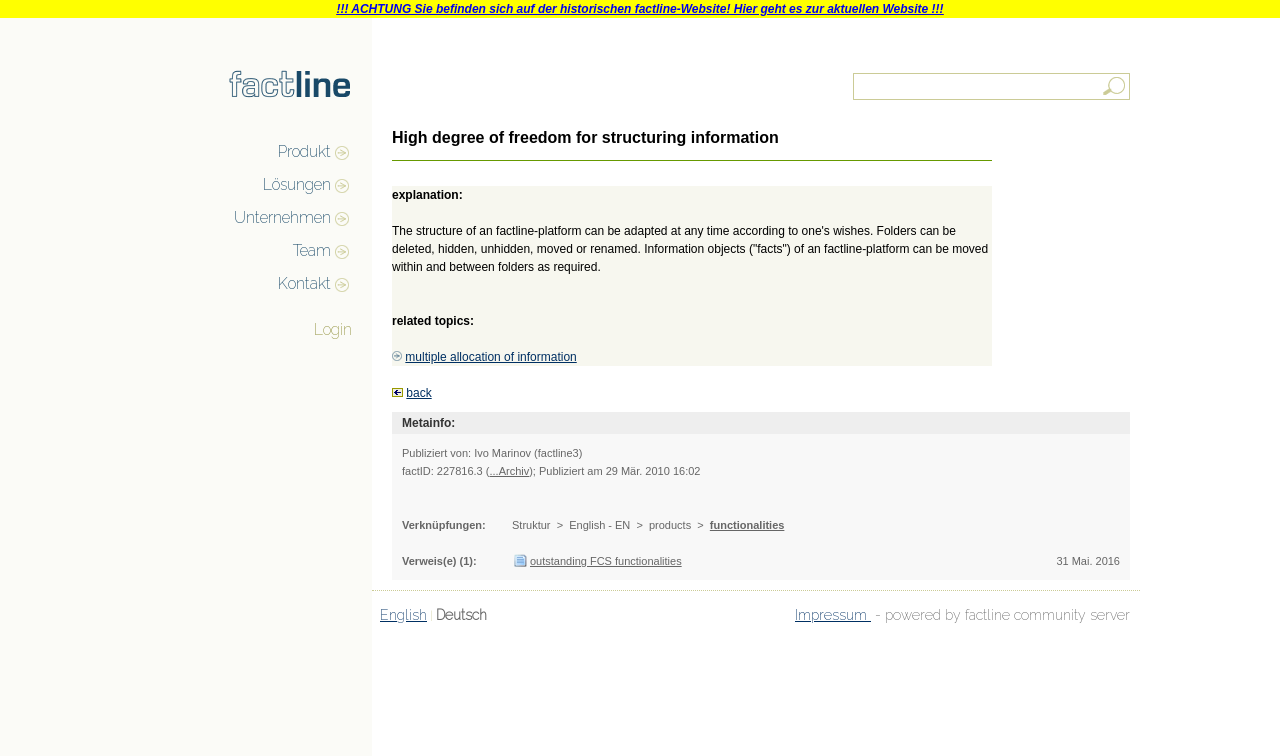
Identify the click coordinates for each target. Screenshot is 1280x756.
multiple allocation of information (490, 357)
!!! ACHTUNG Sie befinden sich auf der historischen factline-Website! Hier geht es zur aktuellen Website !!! (639, 9)
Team (312, 250)
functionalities (747, 525)
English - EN (599, 525)
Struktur (531, 525)
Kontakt (304, 283)
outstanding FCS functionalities (606, 561)
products (670, 525)
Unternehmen (282, 217)
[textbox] (993, 86)
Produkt (304, 151)
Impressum (833, 615)
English (403, 615)
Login (333, 329)
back (418, 393)
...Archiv (509, 471)
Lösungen (297, 184)
